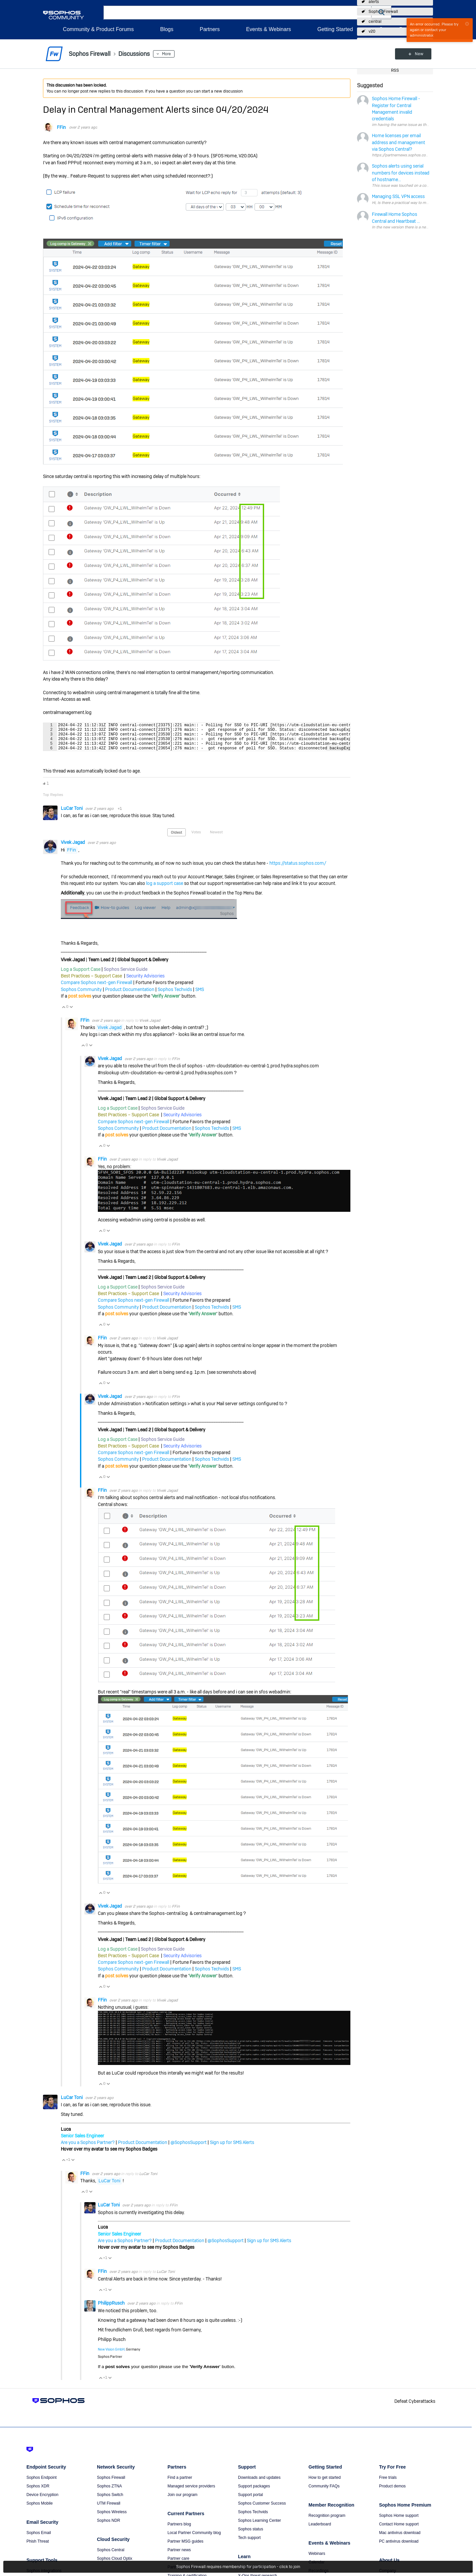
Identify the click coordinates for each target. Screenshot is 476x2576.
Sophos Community (81, 995)
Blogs (166, 29)
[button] (381, 12)
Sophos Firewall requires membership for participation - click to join (238, 2566)
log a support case (165, 889)
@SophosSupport (189, 2148)
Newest (216, 838)
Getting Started (335, 29)
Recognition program (326, 2521)
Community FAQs (323, 2491)
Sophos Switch (110, 2500)
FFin (61, 127)
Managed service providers (191, 2491)
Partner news (179, 2555)
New (418, 54)
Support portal (250, 2500)
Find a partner (180, 2483)
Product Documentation (129, 995)
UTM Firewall (108, 2509)
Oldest (176, 838)
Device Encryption (42, 2500)
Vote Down (71, 1012)
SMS (199, 995)
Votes (196, 838)
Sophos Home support (398, 2521)
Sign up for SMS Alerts (232, 2148)
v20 (372, 31)
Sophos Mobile (39, 2509)
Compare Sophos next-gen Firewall (96, 988)
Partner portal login (184, 2572)
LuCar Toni (72, 814)
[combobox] (237, 12)
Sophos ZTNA (109, 2491)
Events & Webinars (268, 29)
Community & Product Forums (98, 29)
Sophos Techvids (175, 995)
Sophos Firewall (383, 11)
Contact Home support (399, 2529)
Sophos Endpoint (41, 2483)
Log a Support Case (80, 975)
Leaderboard (319, 2529)
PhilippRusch (112, 2309)
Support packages (254, 2491)
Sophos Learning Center (259, 2526)
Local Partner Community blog (194, 2538)
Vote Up (63, 1012)
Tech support (249, 2543)
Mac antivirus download (399, 2538)
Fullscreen (338, 752)
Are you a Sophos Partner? (88, 2148)
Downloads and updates (259, 2483)
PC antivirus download (398, 2547)
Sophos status (250, 2534)
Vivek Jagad (73, 848)
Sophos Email (38, 2538)
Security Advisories (145, 982)
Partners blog (179, 2529)
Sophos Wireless (112, 2517)
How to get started (324, 2483)
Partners (209, 29)
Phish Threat (37, 2547)
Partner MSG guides (186, 2547)
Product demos (392, 2491)
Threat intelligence (254, 2572)
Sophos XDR (37, 2491)
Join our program (183, 2500)
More (166, 54)
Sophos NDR (108, 2526)
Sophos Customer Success (262, 2509)
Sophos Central (110, 2555)
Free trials (388, 2483)
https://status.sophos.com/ (297, 869)
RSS (395, 70)
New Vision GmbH (111, 2355)
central (375, 21)
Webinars (316, 2559)
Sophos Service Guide (125, 975)
